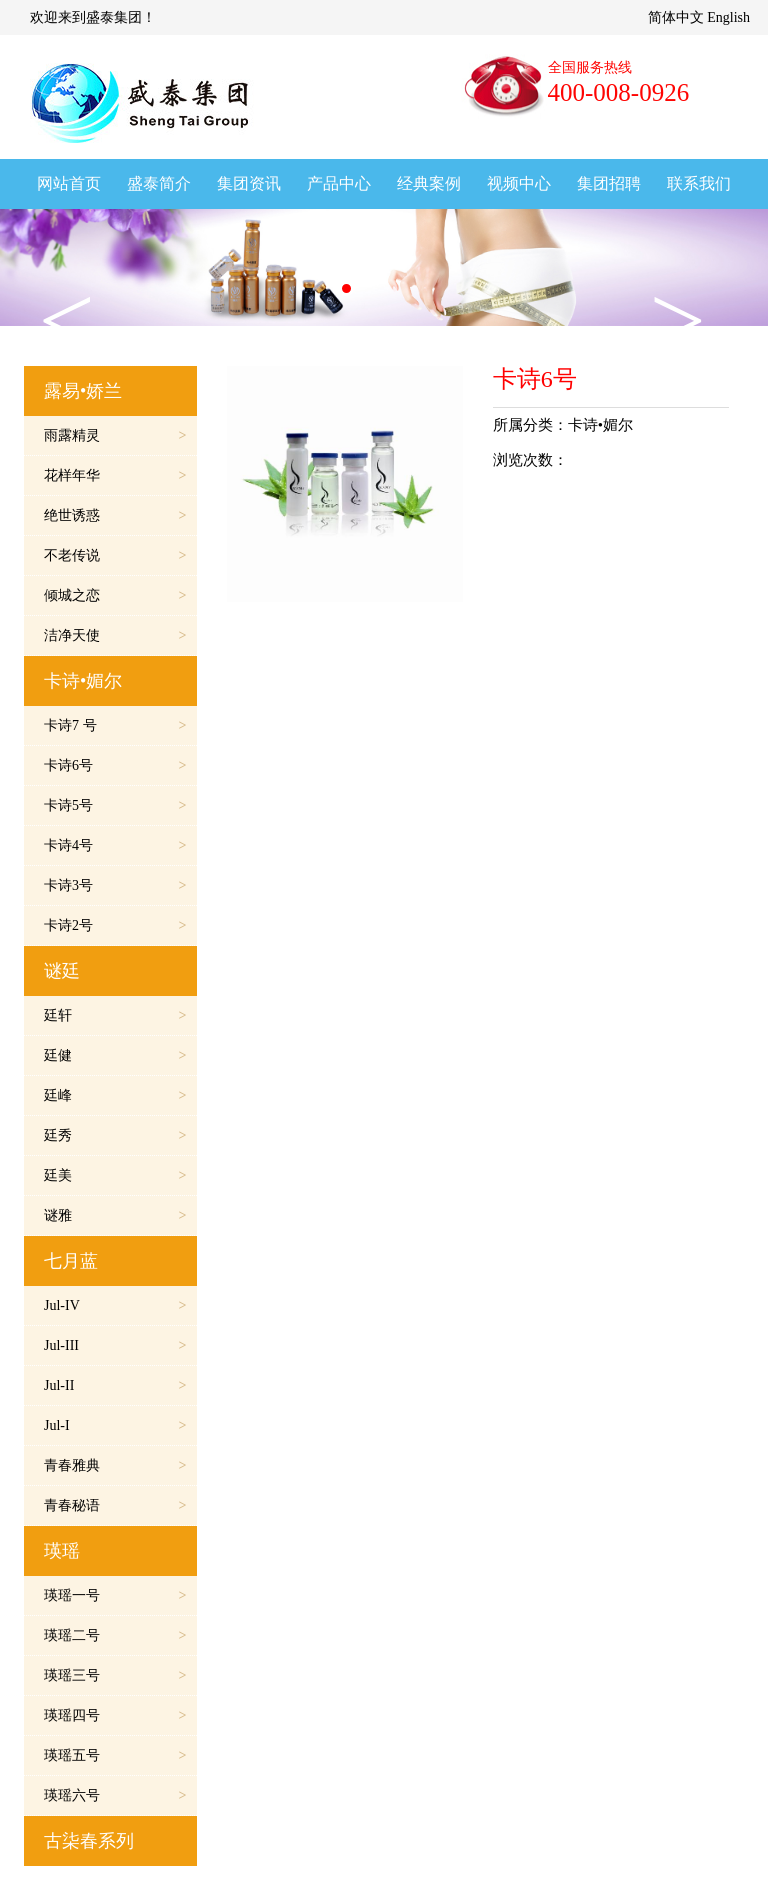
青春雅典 (72, 1465)
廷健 (58, 1055)
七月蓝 (71, 1261)
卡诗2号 (68, 925)
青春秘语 (72, 1505)
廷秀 (58, 1135)
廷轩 (58, 1015)
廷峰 (58, 1095)
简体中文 (676, 17)
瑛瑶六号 (72, 1795)
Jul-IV (62, 1305)
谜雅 (58, 1215)
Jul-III (61, 1345)
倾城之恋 (72, 595)
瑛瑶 (62, 1551)
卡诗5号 (68, 805)
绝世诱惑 (72, 515)
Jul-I (57, 1425)
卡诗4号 (68, 845)
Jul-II (59, 1385)
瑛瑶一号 (72, 1595)
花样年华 (72, 475)
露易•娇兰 (83, 391)
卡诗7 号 (70, 725)
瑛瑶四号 (72, 1715)
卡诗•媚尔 (83, 681)
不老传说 (72, 555)
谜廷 (62, 971)
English (728, 17)
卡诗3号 (68, 885)
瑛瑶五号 (72, 1755)
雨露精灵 (72, 435)
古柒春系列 (89, 1841)
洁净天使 (72, 635)
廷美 (58, 1175)
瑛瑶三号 (72, 1675)
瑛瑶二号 (72, 1635)
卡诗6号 (68, 765)
